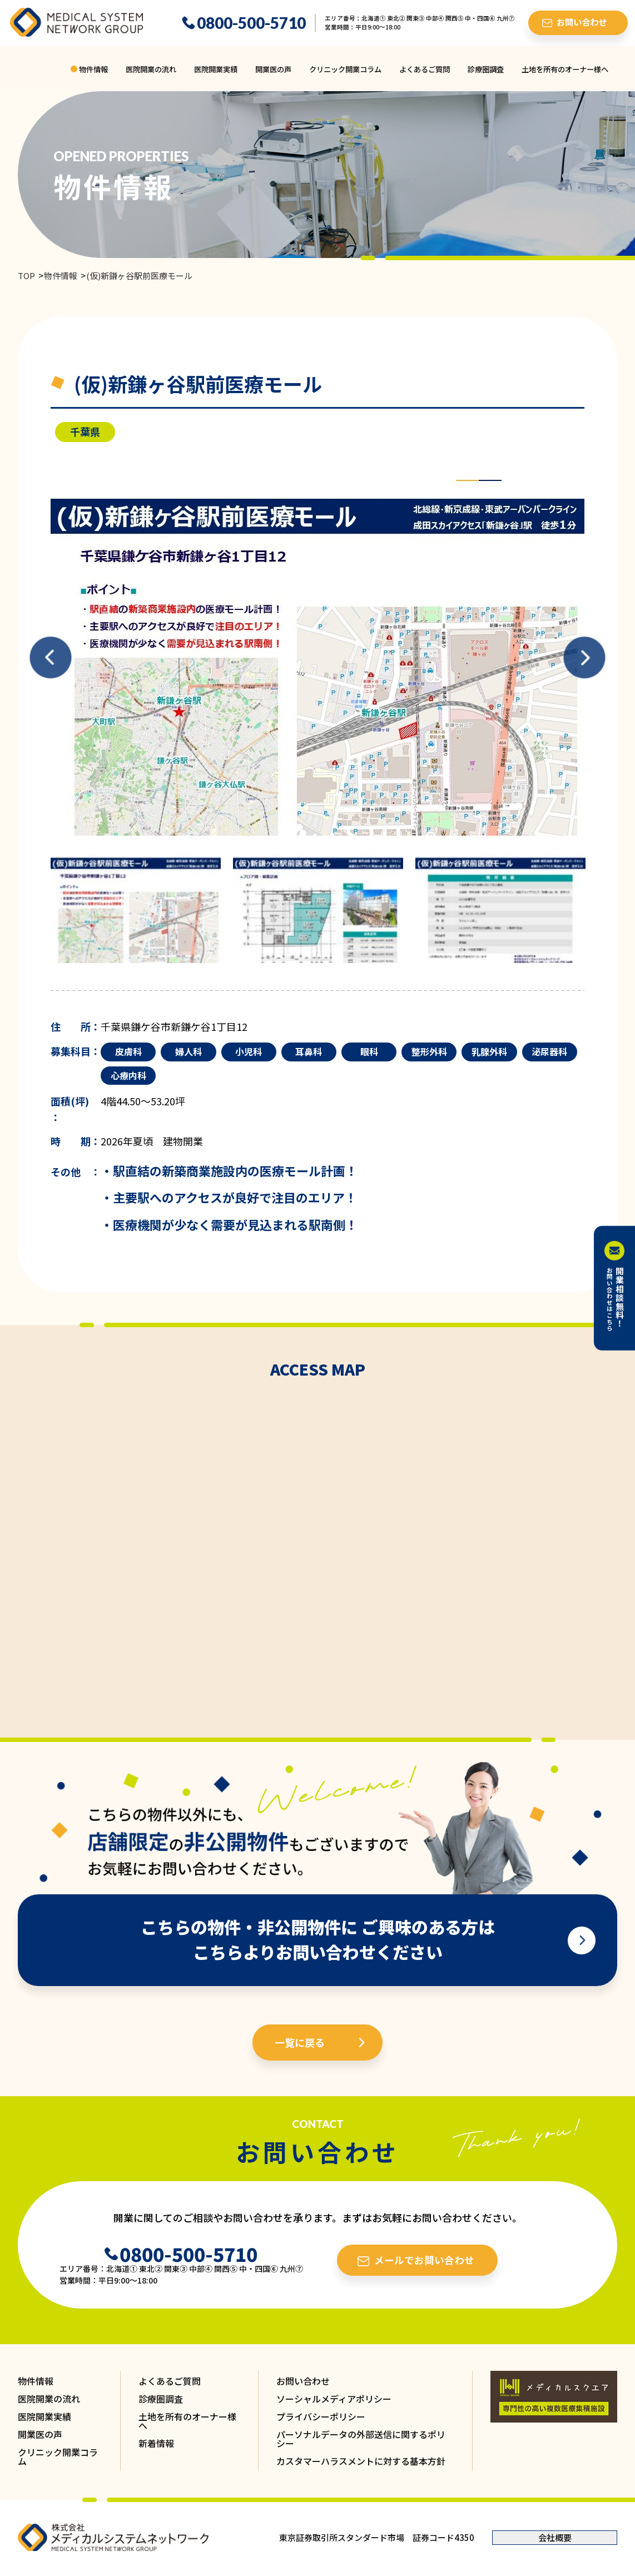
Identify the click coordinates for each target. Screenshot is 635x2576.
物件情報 (93, 69)
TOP (26, 275)
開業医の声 (273, 69)
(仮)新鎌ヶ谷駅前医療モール (139, 275)
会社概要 (555, 2537)
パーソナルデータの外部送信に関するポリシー (360, 2439)
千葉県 (85, 431)
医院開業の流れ (151, 69)
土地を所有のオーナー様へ (565, 69)
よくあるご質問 (424, 69)
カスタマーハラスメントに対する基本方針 (360, 2461)
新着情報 (156, 2443)
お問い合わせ (303, 2381)
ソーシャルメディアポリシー (333, 2398)
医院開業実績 (215, 69)
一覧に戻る (300, 2042)
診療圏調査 (486, 69)
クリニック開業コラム (345, 69)
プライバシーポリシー (320, 2416)
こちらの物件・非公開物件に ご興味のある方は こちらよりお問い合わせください (318, 1939)
